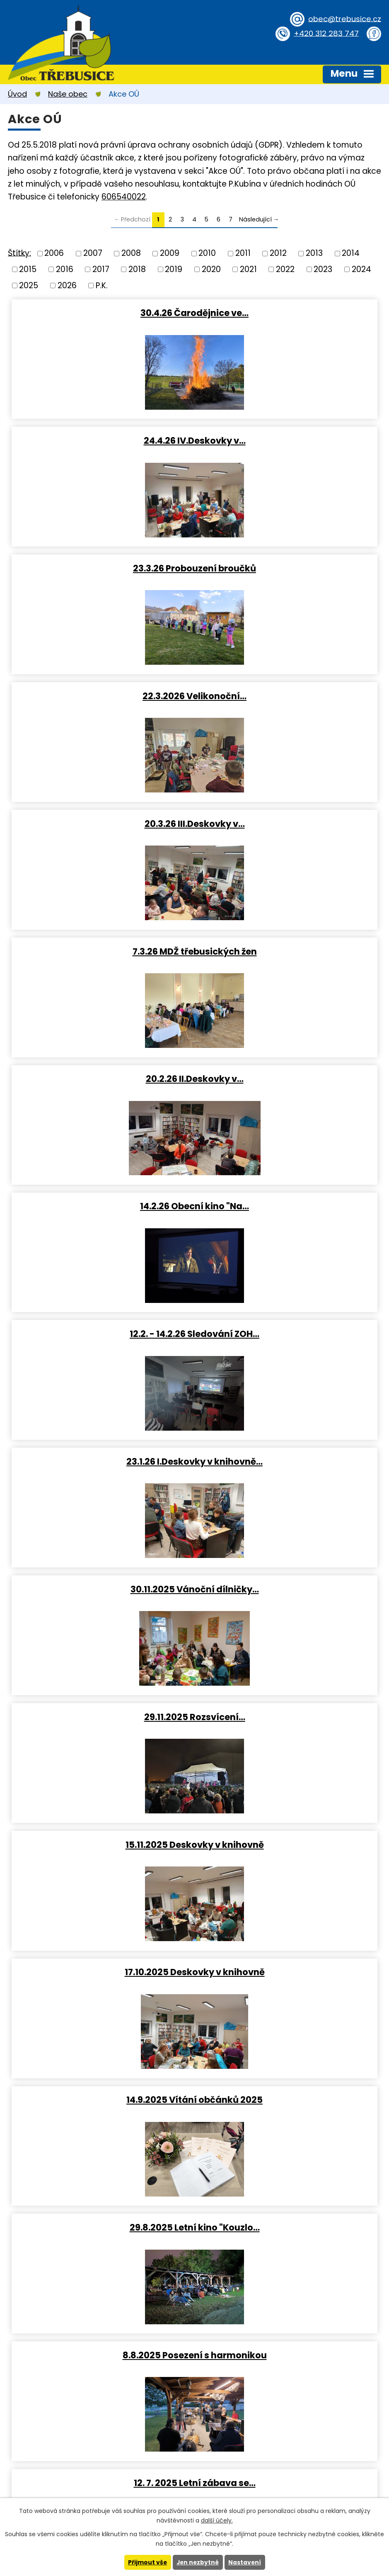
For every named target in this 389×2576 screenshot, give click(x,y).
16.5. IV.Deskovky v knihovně (101, 1589)
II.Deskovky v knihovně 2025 (101, 1972)
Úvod (17, 94)
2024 (361, 269)
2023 (323, 269)
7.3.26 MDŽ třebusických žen (288, 568)
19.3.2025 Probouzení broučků (288, 1717)
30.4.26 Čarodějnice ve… (101, 312)
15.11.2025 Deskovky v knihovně (101, 1078)
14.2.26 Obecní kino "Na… (287, 696)
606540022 (123, 196)
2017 (100, 269)
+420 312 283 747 (325, 33)
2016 (64, 269)
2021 (248, 269)
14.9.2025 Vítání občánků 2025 (101, 1206)
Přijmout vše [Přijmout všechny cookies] (147, 2562)
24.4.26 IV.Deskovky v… (288, 312)
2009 (169, 253)
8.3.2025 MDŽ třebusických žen (101, 1845)
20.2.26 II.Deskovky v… (101, 696)
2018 (137, 269)
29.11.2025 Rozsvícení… (287, 951)
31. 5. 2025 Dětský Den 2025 (288, 1462)
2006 (54, 253)
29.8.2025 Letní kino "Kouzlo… (288, 1206)
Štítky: (19, 252)
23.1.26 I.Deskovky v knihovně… (288, 823)
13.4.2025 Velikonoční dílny (287, 1589)
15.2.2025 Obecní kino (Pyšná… (288, 1845)
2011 (243, 253)
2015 (27, 269)
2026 (67, 285)
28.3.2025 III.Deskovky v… (101, 1717)
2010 (207, 253)
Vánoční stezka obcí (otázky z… (288, 2100)
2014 (351, 253)
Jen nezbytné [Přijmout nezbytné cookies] (198, 2562)
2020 (211, 269)
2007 (92, 253)
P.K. (102, 285)
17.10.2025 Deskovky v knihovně (288, 1078)
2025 (28, 285)
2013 (314, 253)
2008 (131, 253)
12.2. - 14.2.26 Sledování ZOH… (101, 823)
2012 (278, 253)
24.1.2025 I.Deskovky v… (101, 2100)
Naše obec (67, 94)
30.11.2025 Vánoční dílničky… (101, 951)
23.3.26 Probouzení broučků (101, 440)
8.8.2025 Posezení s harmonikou (101, 1334)
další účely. (217, 2520)
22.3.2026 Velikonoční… (288, 440)
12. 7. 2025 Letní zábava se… (288, 1334)
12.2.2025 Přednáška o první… (287, 1972)
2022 (285, 269)
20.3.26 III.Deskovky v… (101, 568)
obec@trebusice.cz (343, 18)
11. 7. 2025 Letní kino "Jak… (101, 1462)
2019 (173, 269)
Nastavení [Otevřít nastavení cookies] (245, 2562)
